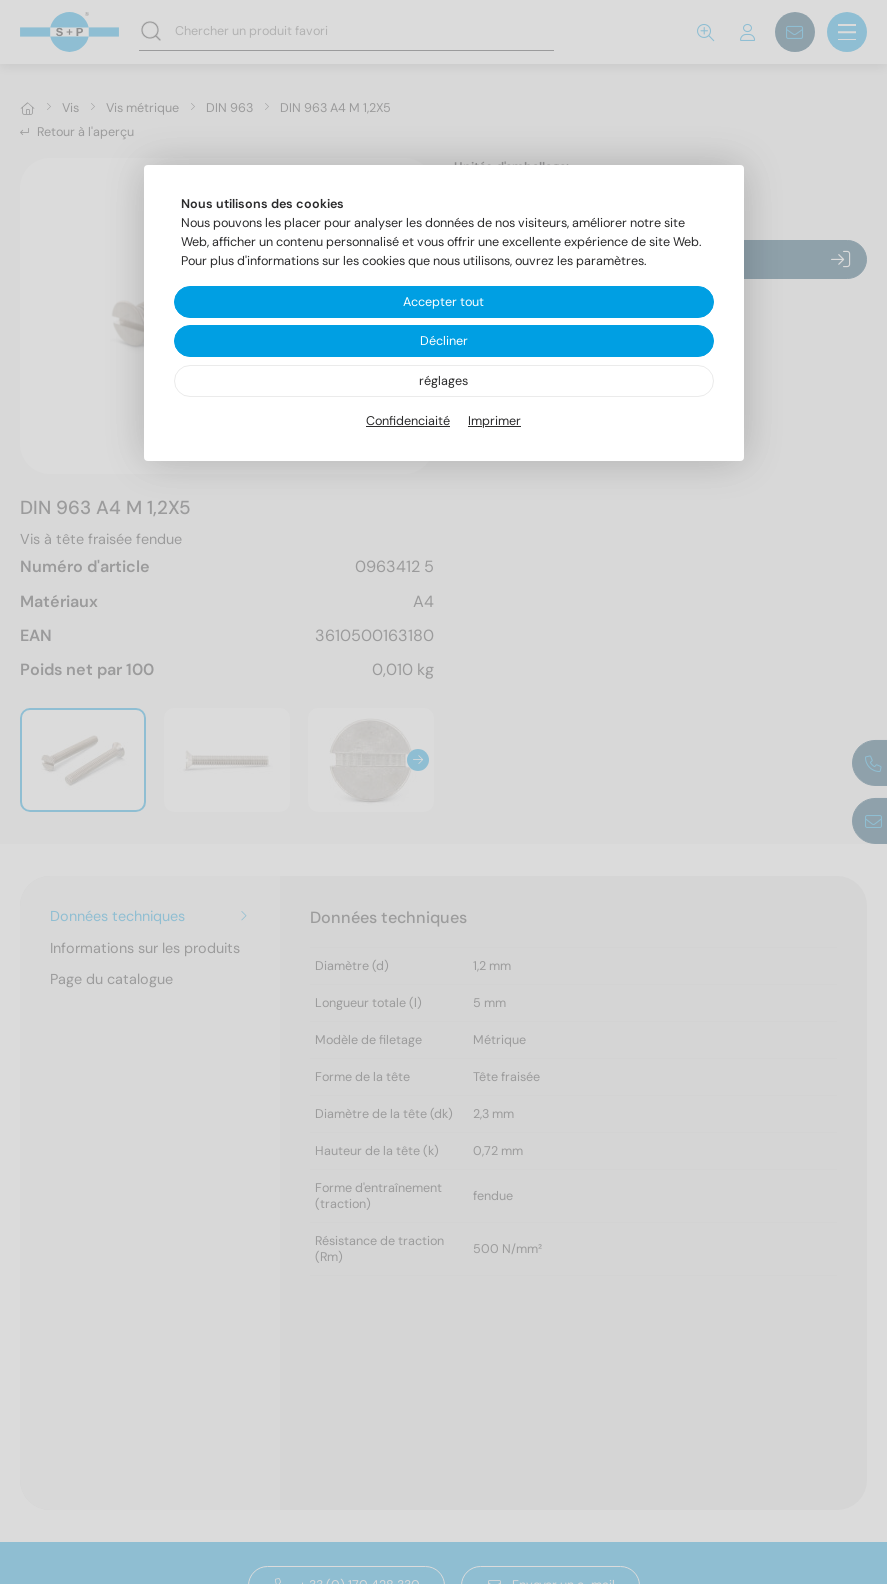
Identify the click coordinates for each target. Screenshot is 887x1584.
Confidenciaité (408, 421)
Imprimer (494, 421)
